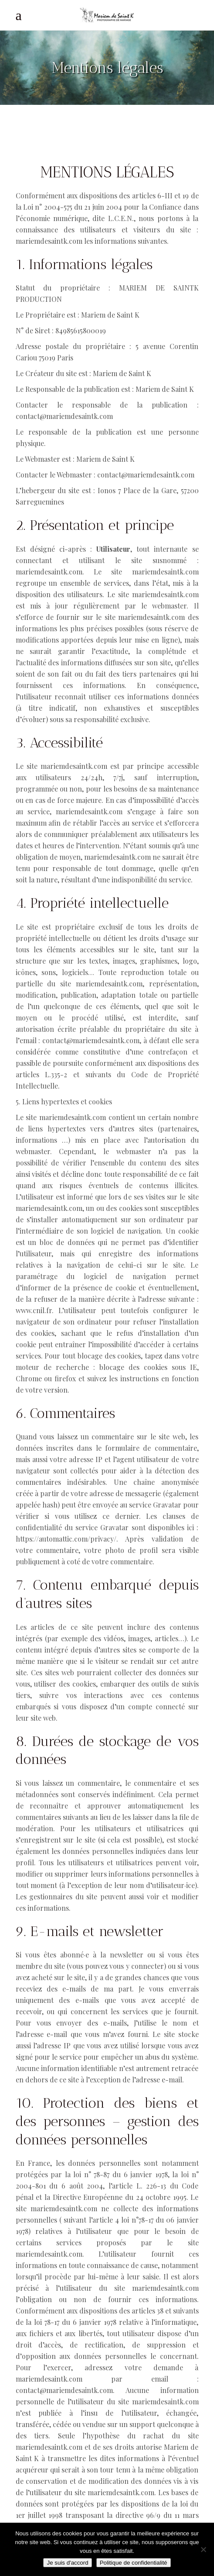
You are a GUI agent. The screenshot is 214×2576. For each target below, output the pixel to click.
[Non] (203, 2549)
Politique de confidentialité (133, 2562)
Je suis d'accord (67, 2562)
